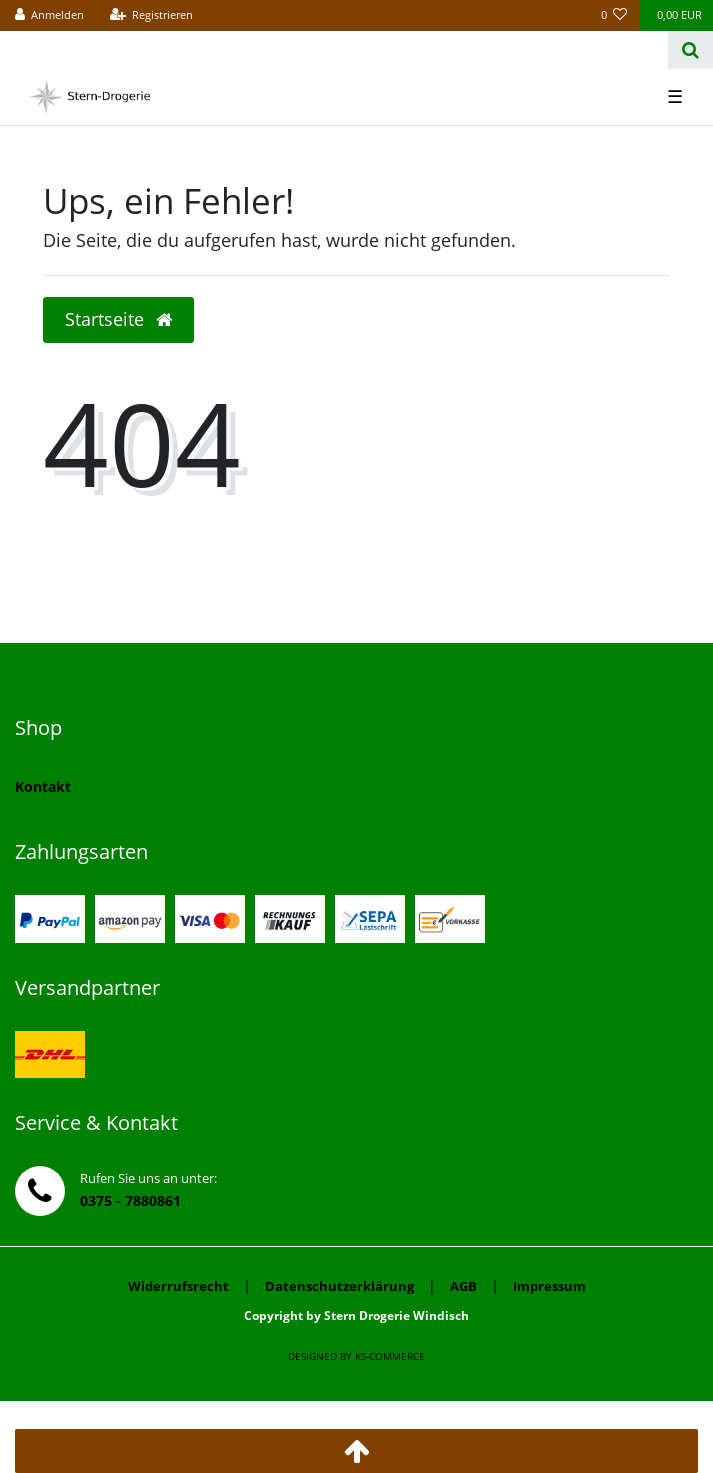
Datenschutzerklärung (339, 1286)
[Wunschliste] (614, 15)
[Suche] (690, 50)
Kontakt (43, 786)
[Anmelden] (50, 15)
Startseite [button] (118, 319)
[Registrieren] (151, 15)
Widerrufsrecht (178, 1286)
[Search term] (334, 50)
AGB (463, 1286)
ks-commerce (390, 1356)
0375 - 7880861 (130, 1200)
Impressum (549, 1286)
